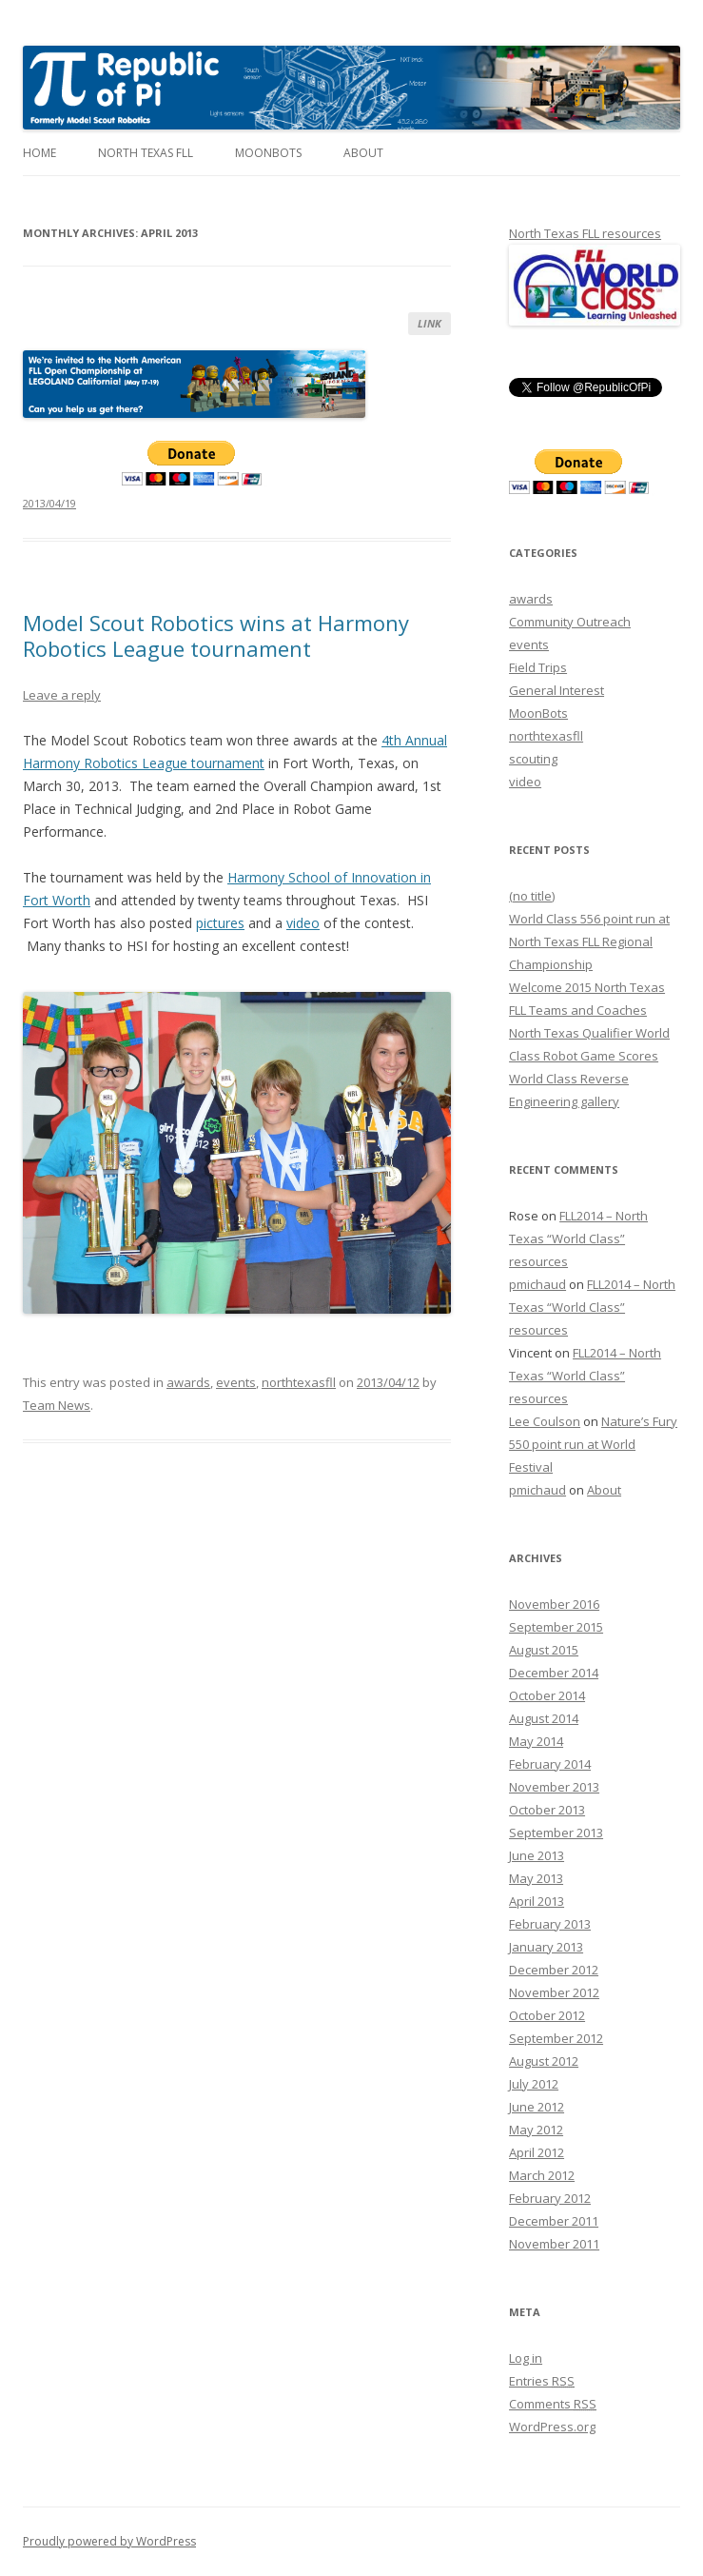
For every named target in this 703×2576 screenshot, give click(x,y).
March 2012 (542, 2175)
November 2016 (554, 1604)
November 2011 (554, 2243)
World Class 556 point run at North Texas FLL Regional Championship (589, 941)
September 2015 (556, 1626)
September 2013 (556, 1832)
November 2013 (554, 1786)
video (303, 923)
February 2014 (550, 1764)
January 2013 (546, 1946)
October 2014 (547, 1695)
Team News (56, 1405)
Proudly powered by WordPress (109, 2541)
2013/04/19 (49, 503)
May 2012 (536, 2129)
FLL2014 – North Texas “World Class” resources (578, 1238)
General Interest (556, 690)
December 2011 (553, 2220)
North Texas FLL (145, 153)
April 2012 (536, 2152)
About (363, 153)
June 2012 (536, 2106)
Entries (542, 2380)
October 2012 (547, 2015)
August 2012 (543, 2061)
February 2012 (550, 2198)
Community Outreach (570, 621)
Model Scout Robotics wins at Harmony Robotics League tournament (216, 635)
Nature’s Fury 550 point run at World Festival (593, 1444)
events (236, 1382)
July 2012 (533, 2083)
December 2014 (553, 1672)
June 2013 (536, 1855)
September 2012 (556, 2038)
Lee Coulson (544, 1421)
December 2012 (553, 1969)
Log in (525, 2358)
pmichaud (537, 1284)
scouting (533, 758)
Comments (552, 2403)
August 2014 (543, 1718)
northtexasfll (299, 1382)
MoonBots (268, 153)
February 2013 (550, 1923)
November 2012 (554, 1992)
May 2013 (536, 1878)
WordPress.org (552, 2426)
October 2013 (547, 1809)
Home (39, 153)
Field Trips (538, 667)
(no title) (532, 895)
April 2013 (536, 1901)
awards (188, 1382)
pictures (220, 923)
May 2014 (536, 1741)
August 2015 (543, 1649)
